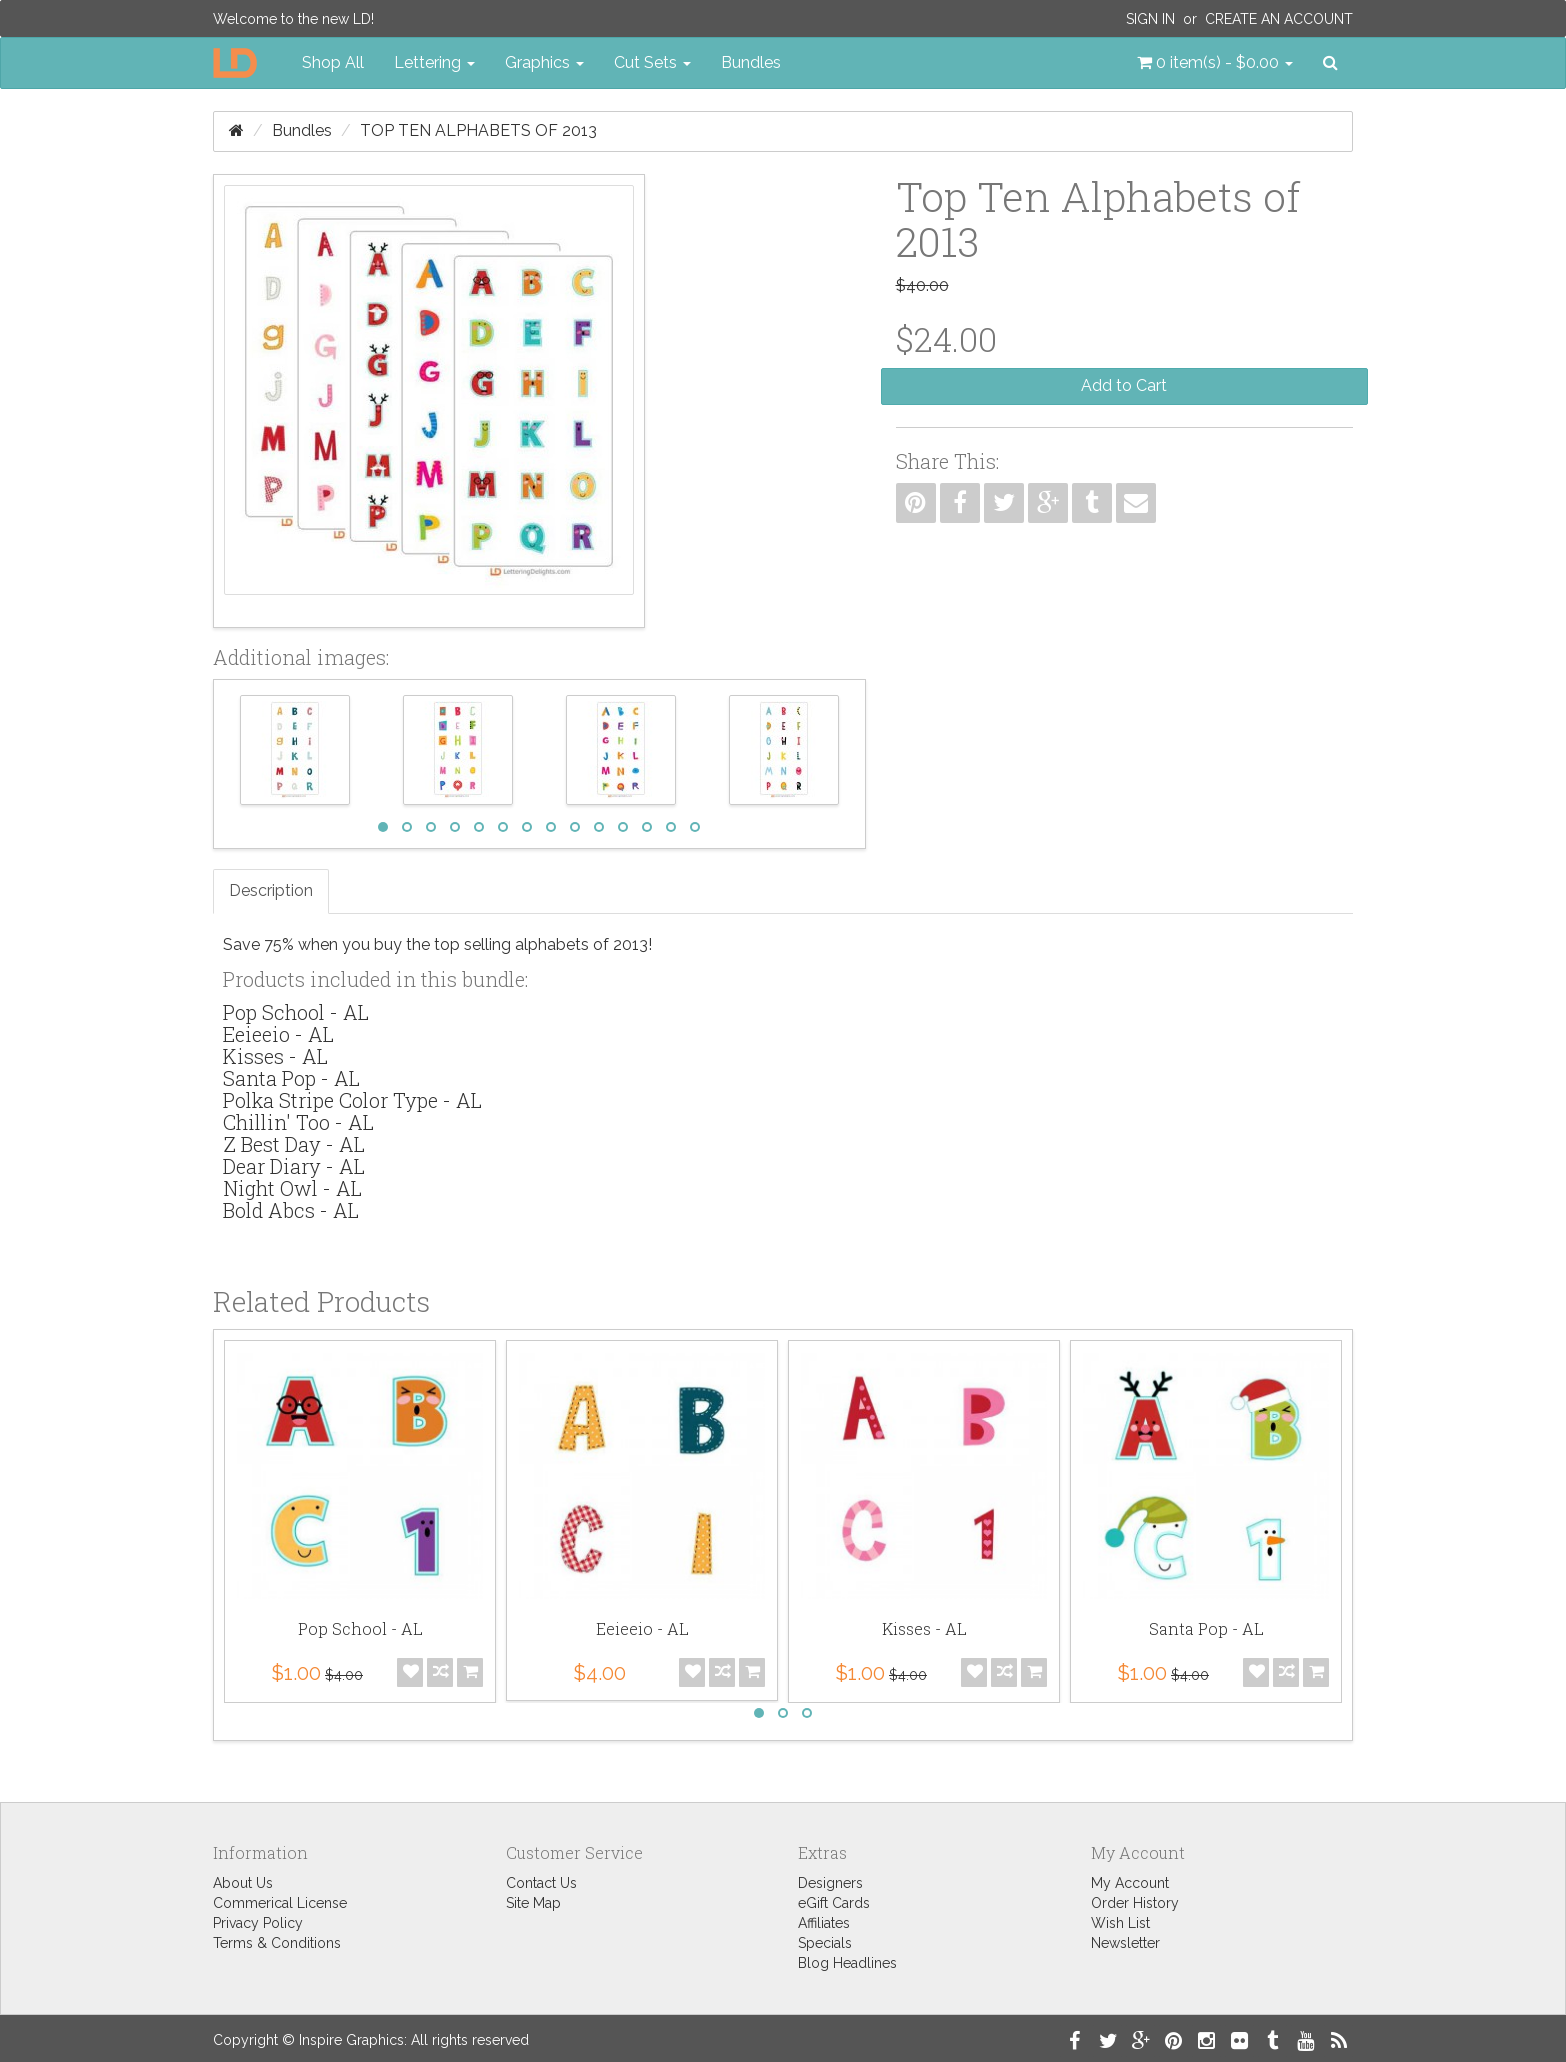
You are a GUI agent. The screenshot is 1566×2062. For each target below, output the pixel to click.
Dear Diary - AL (294, 1166)
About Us (243, 1883)
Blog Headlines (847, 1963)
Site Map (533, 1903)
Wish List (1120, 1923)
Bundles (751, 62)
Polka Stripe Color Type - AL (352, 1100)
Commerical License (280, 1903)
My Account (1130, 1883)
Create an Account (1279, 19)
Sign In (1150, 19)
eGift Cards (834, 1903)
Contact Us (541, 1883)
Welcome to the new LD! (293, 19)
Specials (825, 1943)
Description (271, 890)
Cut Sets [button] (652, 62)
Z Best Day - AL (294, 1144)
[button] (1215, 63)
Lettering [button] (434, 62)
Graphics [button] (544, 62)
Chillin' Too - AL (298, 1122)
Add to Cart (1124, 385)
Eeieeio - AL (278, 1034)
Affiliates (824, 1923)
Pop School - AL (296, 1012)
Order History (1135, 1903)
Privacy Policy (258, 1923)
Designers (830, 1883)
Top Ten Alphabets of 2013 (478, 130)
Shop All (333, 62)
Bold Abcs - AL (291, 1210)
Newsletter (1125, 1943)
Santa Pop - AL (291, 1078)
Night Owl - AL (292, 1188)
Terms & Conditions (277, 1943)
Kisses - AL (275, 1056)
